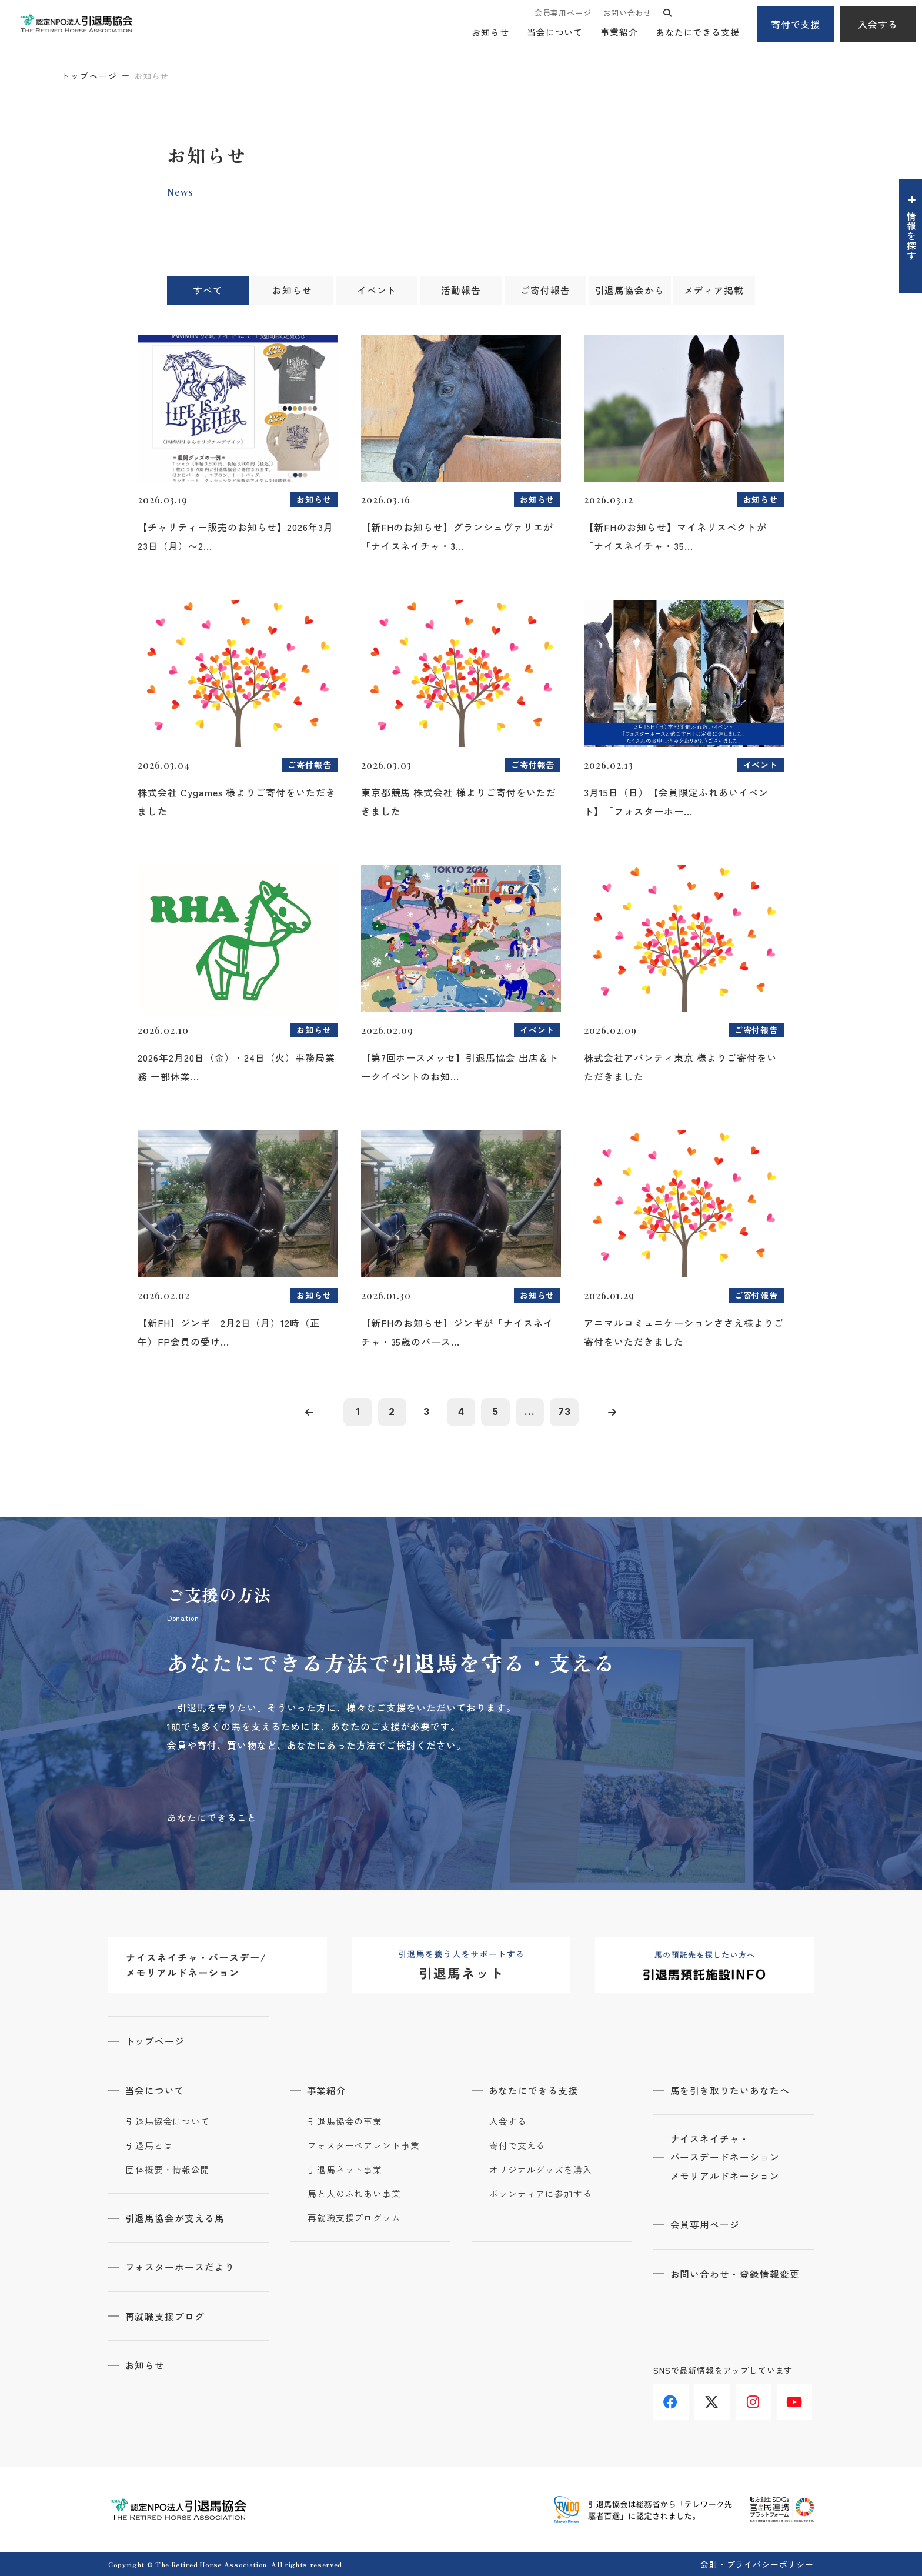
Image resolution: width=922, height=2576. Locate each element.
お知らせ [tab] (292, 290)
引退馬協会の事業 (345, 2122)
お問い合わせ (627, 13)
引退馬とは (149, 2146)
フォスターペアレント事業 (364, 2146)
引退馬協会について (168, 2122)
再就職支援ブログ (166, 2316)
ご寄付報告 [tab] (545, 290)
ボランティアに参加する (540, 2194)
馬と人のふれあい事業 (354, 2194)
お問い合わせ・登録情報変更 (735, 2275)
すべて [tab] (208, 290)
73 (566, 1412)
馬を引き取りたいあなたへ (731, 2091)
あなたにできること (212, 1818)
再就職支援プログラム (354, 2218)
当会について (555, 32)
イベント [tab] (377, 290)
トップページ (89, 76)
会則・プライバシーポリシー (757, 2564)
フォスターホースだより (181, 2267)
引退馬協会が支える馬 (176, 2218)
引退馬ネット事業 (345, 2170)
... (531, 1412)
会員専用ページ (563, 13)
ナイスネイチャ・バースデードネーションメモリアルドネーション (726, 2158)
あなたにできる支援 (698, 32)
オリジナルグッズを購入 (540, 2170)
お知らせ (490, 32)
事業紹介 (619, 32)
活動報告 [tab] (461, 290)
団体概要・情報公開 (168, 2170)
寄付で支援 (796, 24)
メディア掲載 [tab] (714, 290)
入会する (878, 24)
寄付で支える (517, 2146)
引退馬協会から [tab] (629, 290)
